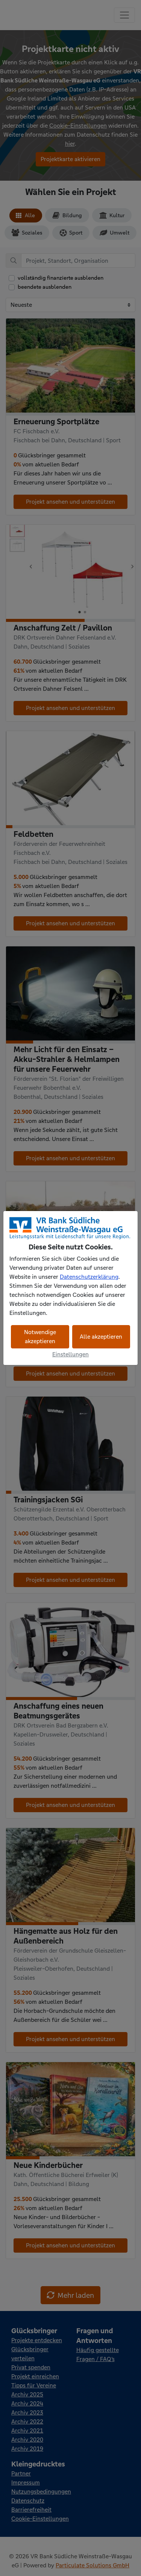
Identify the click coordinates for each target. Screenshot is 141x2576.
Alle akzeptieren (101, 1336)
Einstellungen (70, 1354)
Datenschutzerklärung (89, 1276)
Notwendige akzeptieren (40, 1336)
